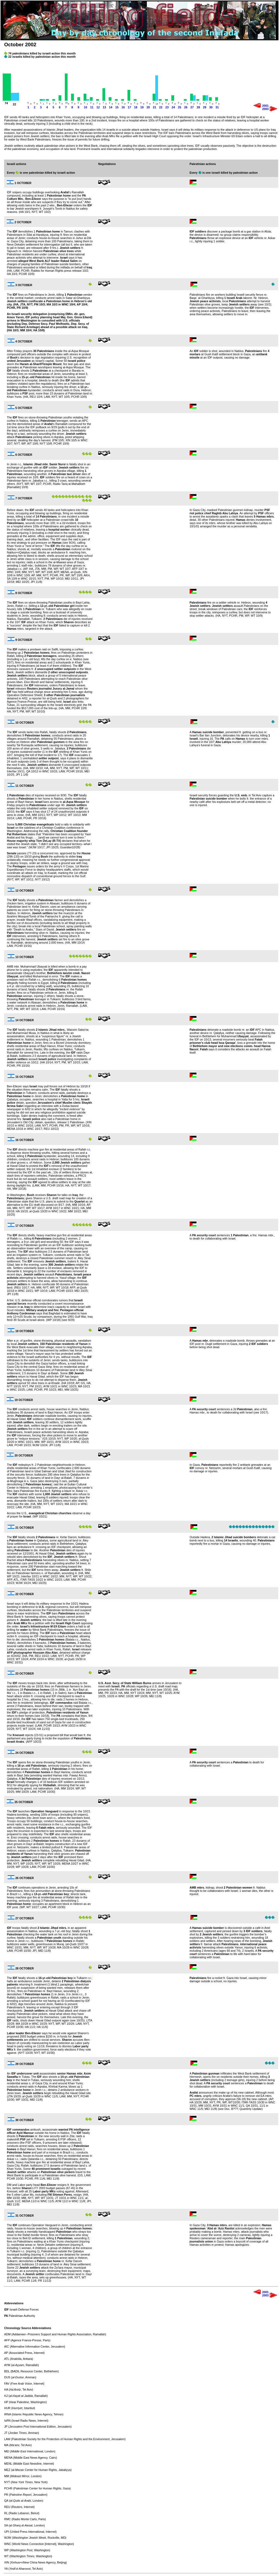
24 (173, 107)
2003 (265, 109)
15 (117, 107)
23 (167, 107)
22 (160, 107)
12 (98, 107)
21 (154, 107)
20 (148, 107)
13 (104, 107)
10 (85, 107)
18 (135, 107)
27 (192, 107)
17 (129, 107)
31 (217, 107)
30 (211, 107)
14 (110, 107)
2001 (265, 105)
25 (179, 107)
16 (123, 107)
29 (204, 107)
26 (185, 107)
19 (142, 107)
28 (198, 107)
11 (91, 107)
